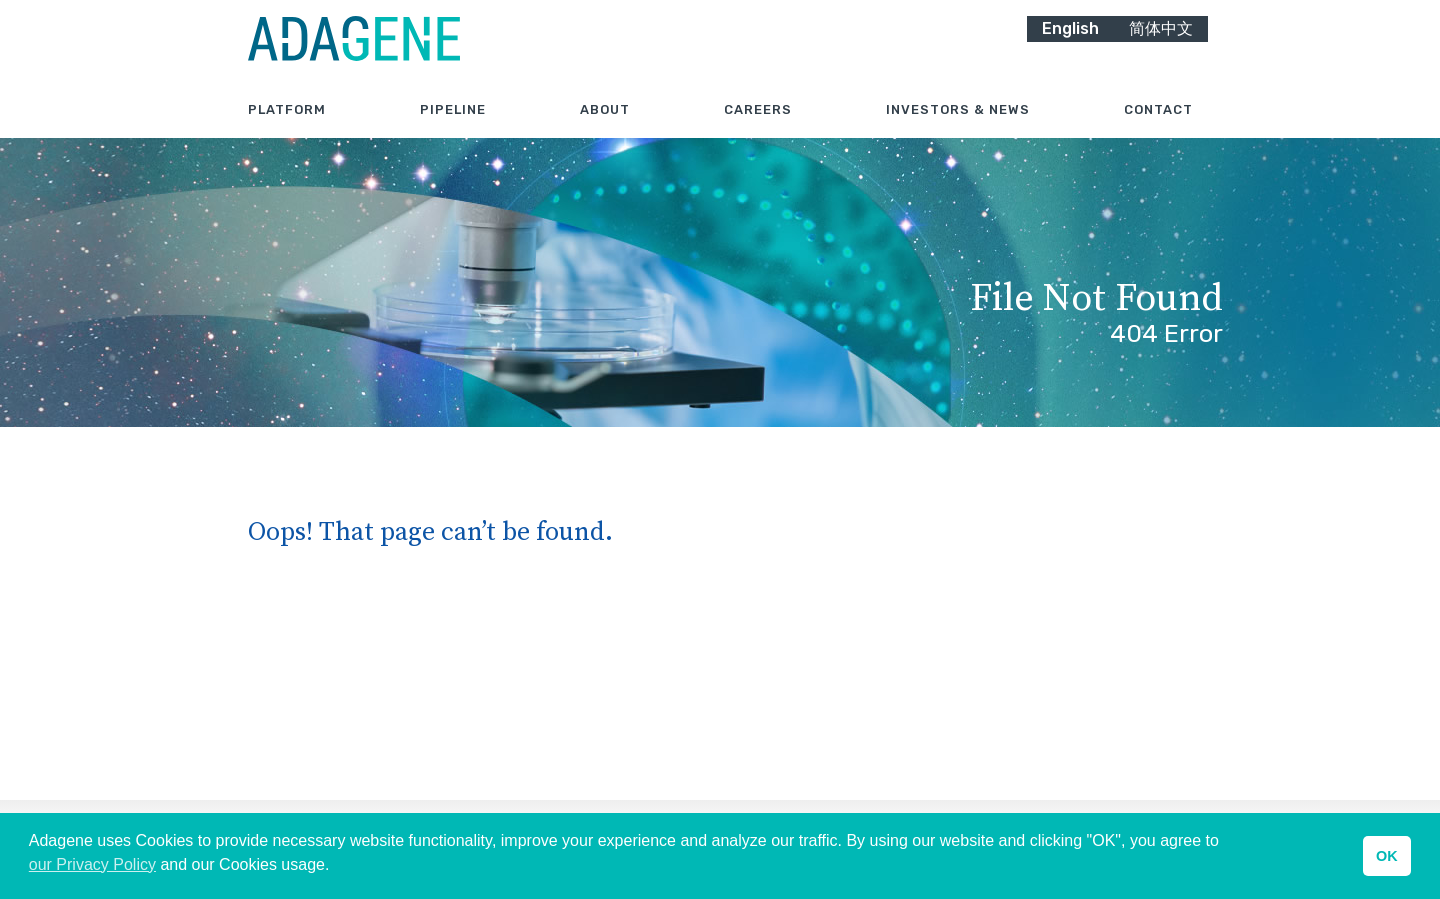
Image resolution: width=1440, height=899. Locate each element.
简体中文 (1161, 47)
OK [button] (1387, 856)
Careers (758, 129)
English (1070, 47)
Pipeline (453, 129)
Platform (287, 129)
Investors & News (958, 129)
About (605, 129)
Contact (1158, 129)
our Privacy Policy (92, 864)
